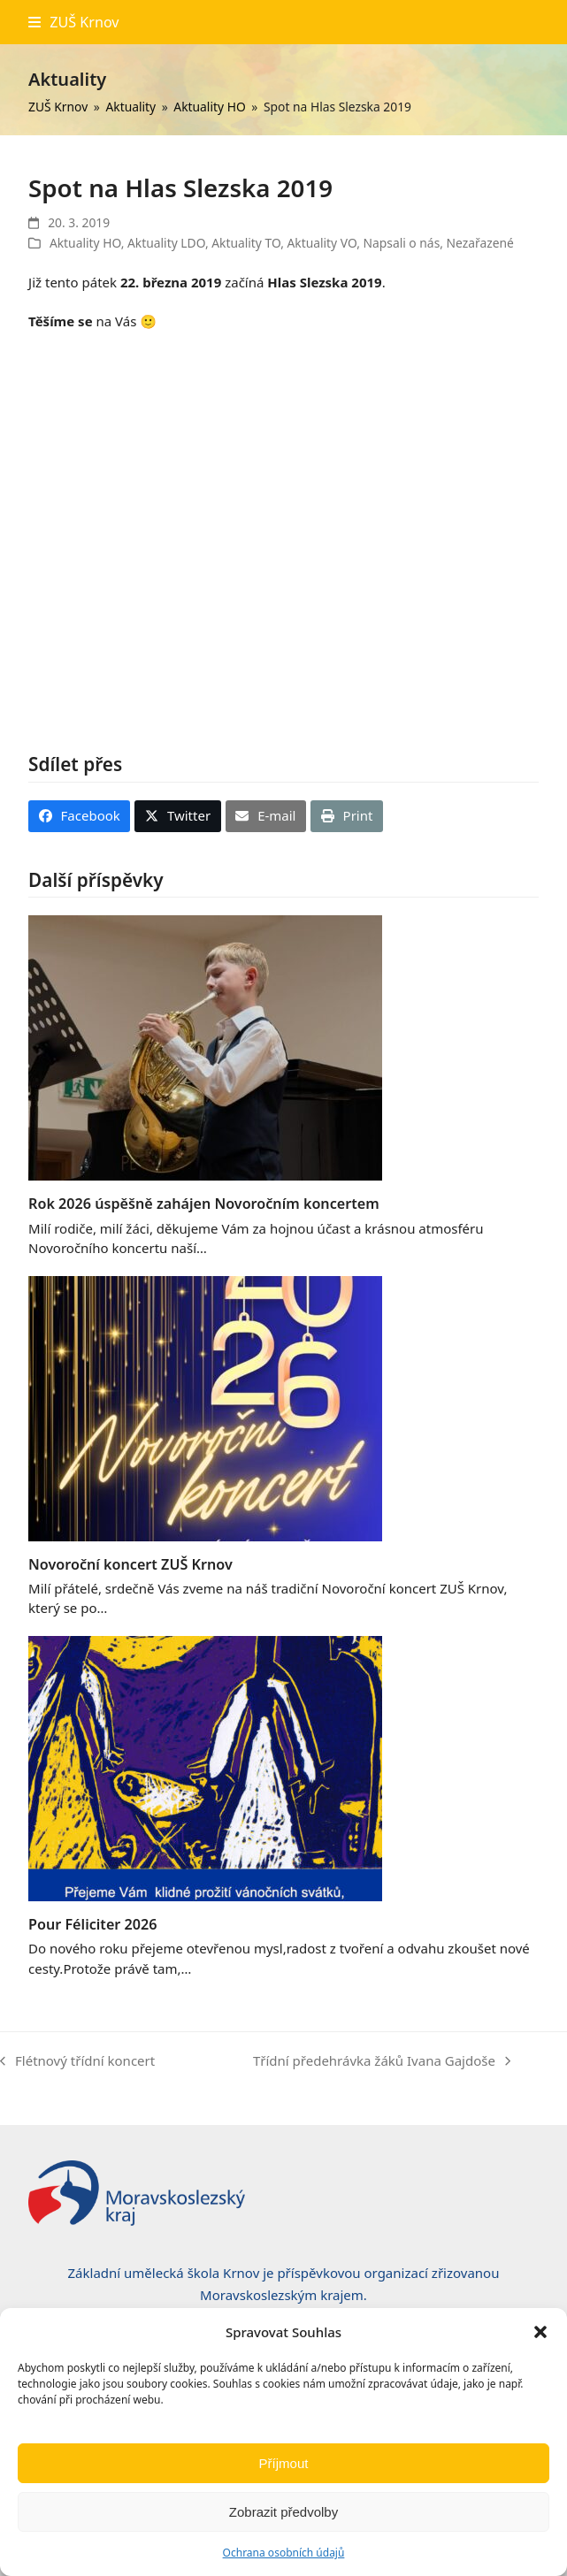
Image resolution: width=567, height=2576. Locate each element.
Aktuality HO (85, 242)
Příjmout (284, 2463)
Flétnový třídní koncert (77, 2062)
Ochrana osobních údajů (284, 2552)
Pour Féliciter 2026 (92, 1924)
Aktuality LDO (166, 242)
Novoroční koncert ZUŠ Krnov (130, 1564)
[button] (540, 2332)
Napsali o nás (401, 242)
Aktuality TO (245, 242)
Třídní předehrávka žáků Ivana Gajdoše (381, 2062)
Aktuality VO (321, 242)
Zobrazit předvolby (283, 2511)
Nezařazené (480, 242)
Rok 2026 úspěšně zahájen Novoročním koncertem (203, 1203)
